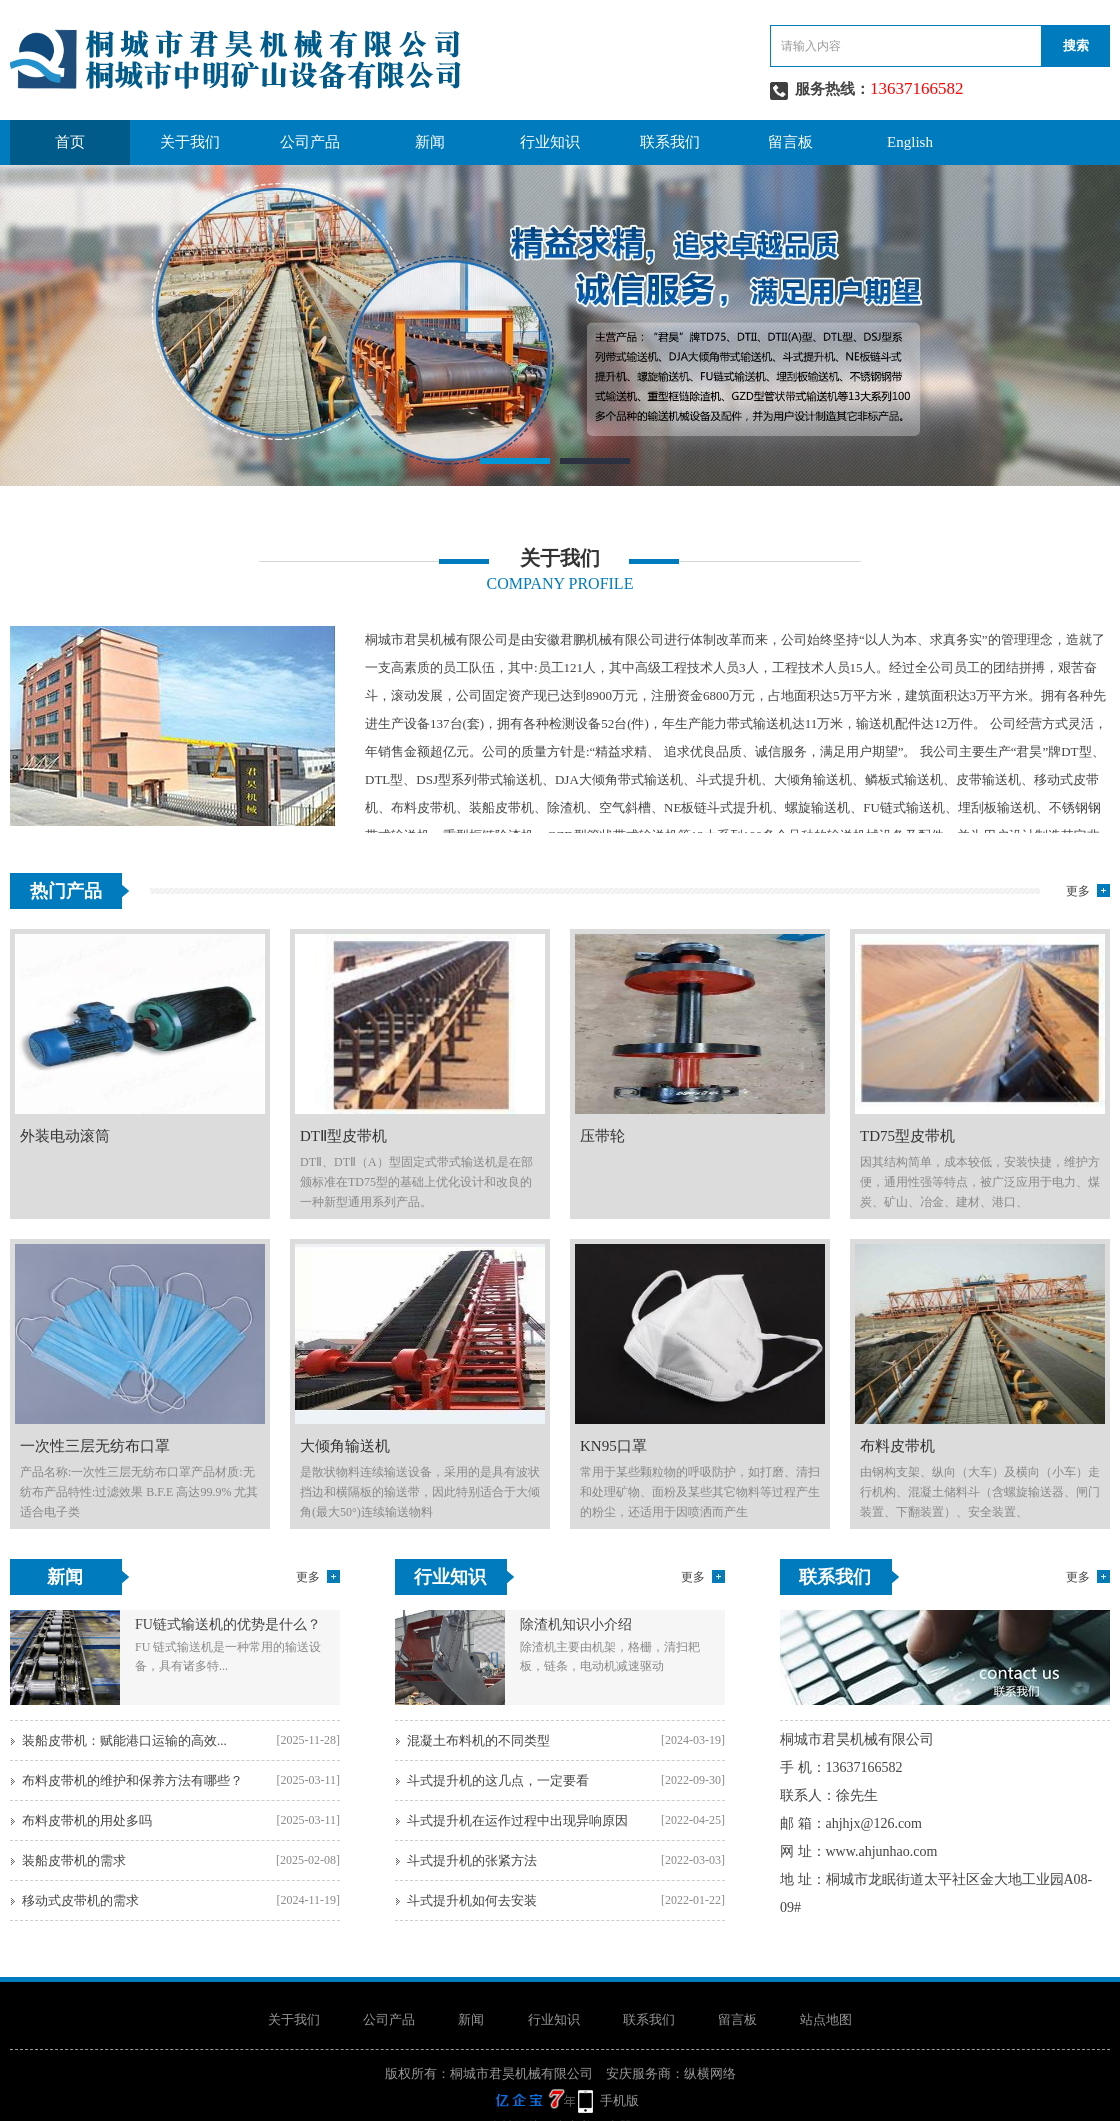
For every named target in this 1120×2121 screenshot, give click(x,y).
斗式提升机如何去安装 (472, 1900)
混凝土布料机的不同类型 (478, 1740)
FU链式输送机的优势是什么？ (228, 1624)
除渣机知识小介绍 (576, 1624)
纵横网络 (710, 2073)
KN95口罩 (613, 1446)
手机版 (619, 2100)
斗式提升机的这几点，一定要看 (498, 1780)
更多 (1078, 891)
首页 (70, 142)
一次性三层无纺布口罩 (95, 1446)
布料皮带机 (897, 1446)
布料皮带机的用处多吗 (87, 1820)
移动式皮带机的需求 (80, 1900)
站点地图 (826, 2019)
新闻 (430, 142)
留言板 (790, 142)
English (910, 142)
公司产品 (310, 142)
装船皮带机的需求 (74, 1860)
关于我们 (190, 142)
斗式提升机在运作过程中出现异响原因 (517, 1820)
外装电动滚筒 (65, 1136)
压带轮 (602, 1136)
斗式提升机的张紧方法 (472, 1860)
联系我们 (670, 142)
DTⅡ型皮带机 (343, 1136)
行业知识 (550, 142)
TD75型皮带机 (907, 1136)
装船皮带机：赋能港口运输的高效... (124, 1740)
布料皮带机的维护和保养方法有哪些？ (132, 1780)
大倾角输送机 (345, 1446)
